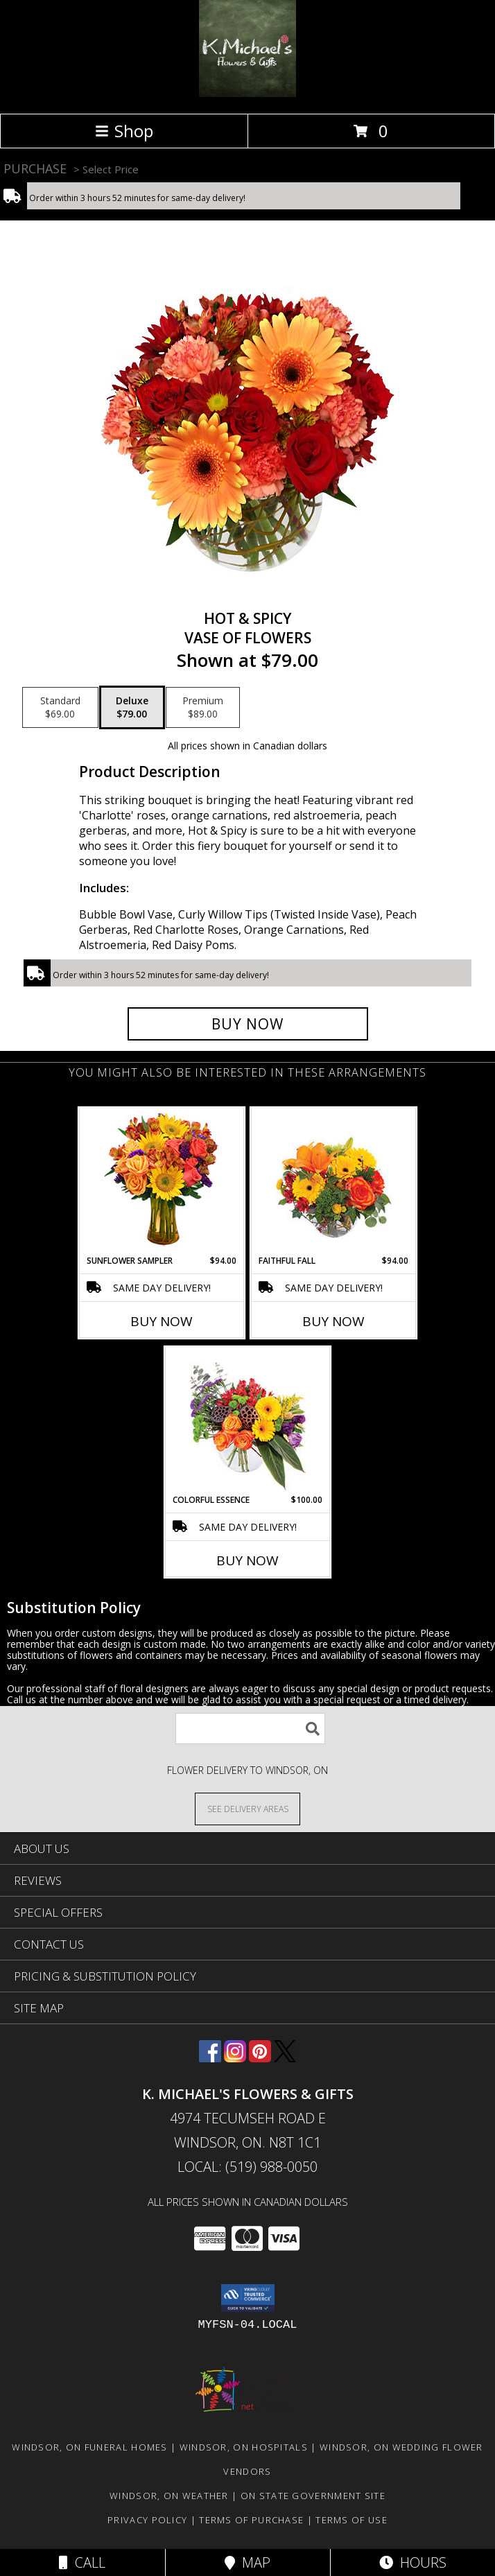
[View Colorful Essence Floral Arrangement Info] (248, 1420)
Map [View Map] (247, 2562)
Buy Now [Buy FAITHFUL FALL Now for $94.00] (333, 1321)
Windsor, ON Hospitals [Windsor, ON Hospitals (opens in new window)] (244, 2447)
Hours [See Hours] (412, 2562)
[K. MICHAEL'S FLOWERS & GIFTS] (247, 93)
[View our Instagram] (235, 2058)
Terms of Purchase (251, 2520)
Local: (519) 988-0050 (247, 2166)
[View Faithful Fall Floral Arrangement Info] (334, 1181)
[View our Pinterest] (260, 2058)
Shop (124, 130)
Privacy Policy (147, 2520)
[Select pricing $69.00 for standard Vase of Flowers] (60, 708)
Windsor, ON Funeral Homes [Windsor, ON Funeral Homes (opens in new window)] (90, 2447)
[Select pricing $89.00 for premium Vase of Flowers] (202, 708)
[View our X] (285, 2058)
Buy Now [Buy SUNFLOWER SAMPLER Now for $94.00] (161, 1321)
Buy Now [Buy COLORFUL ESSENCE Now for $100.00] (247, 1560)
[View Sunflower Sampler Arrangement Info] (162, 1181)
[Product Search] (250, 1728)
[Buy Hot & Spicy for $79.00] (248, 1024)
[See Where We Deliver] (247, 1808)
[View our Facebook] (210, 2058)
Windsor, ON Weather (169, 2495)
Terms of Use (351, 2520)
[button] (248, 2298)
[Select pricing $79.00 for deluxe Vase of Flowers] (132, 708)
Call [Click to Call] (82, 2562)
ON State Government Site (313, 2495)
